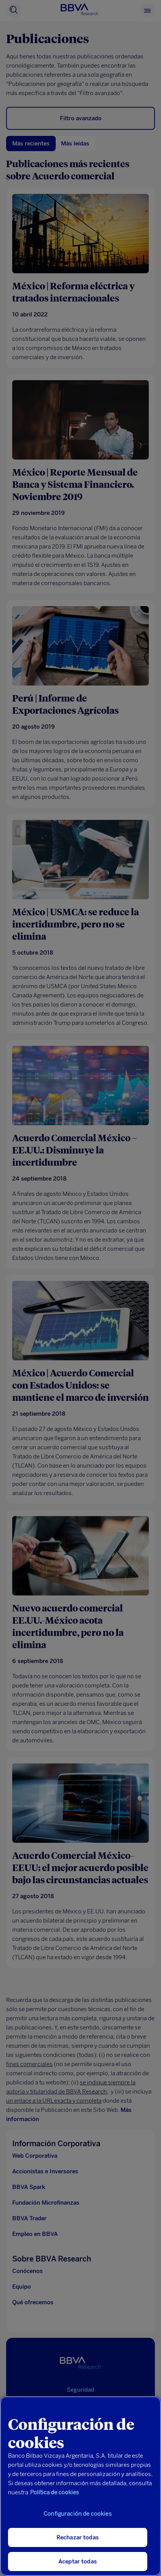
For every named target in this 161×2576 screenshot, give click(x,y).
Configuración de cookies (77, 2513)
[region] (80, 2486)
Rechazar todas (77, 2537)
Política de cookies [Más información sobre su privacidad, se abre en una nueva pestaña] (54, 2492)
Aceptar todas (77, 2561)
